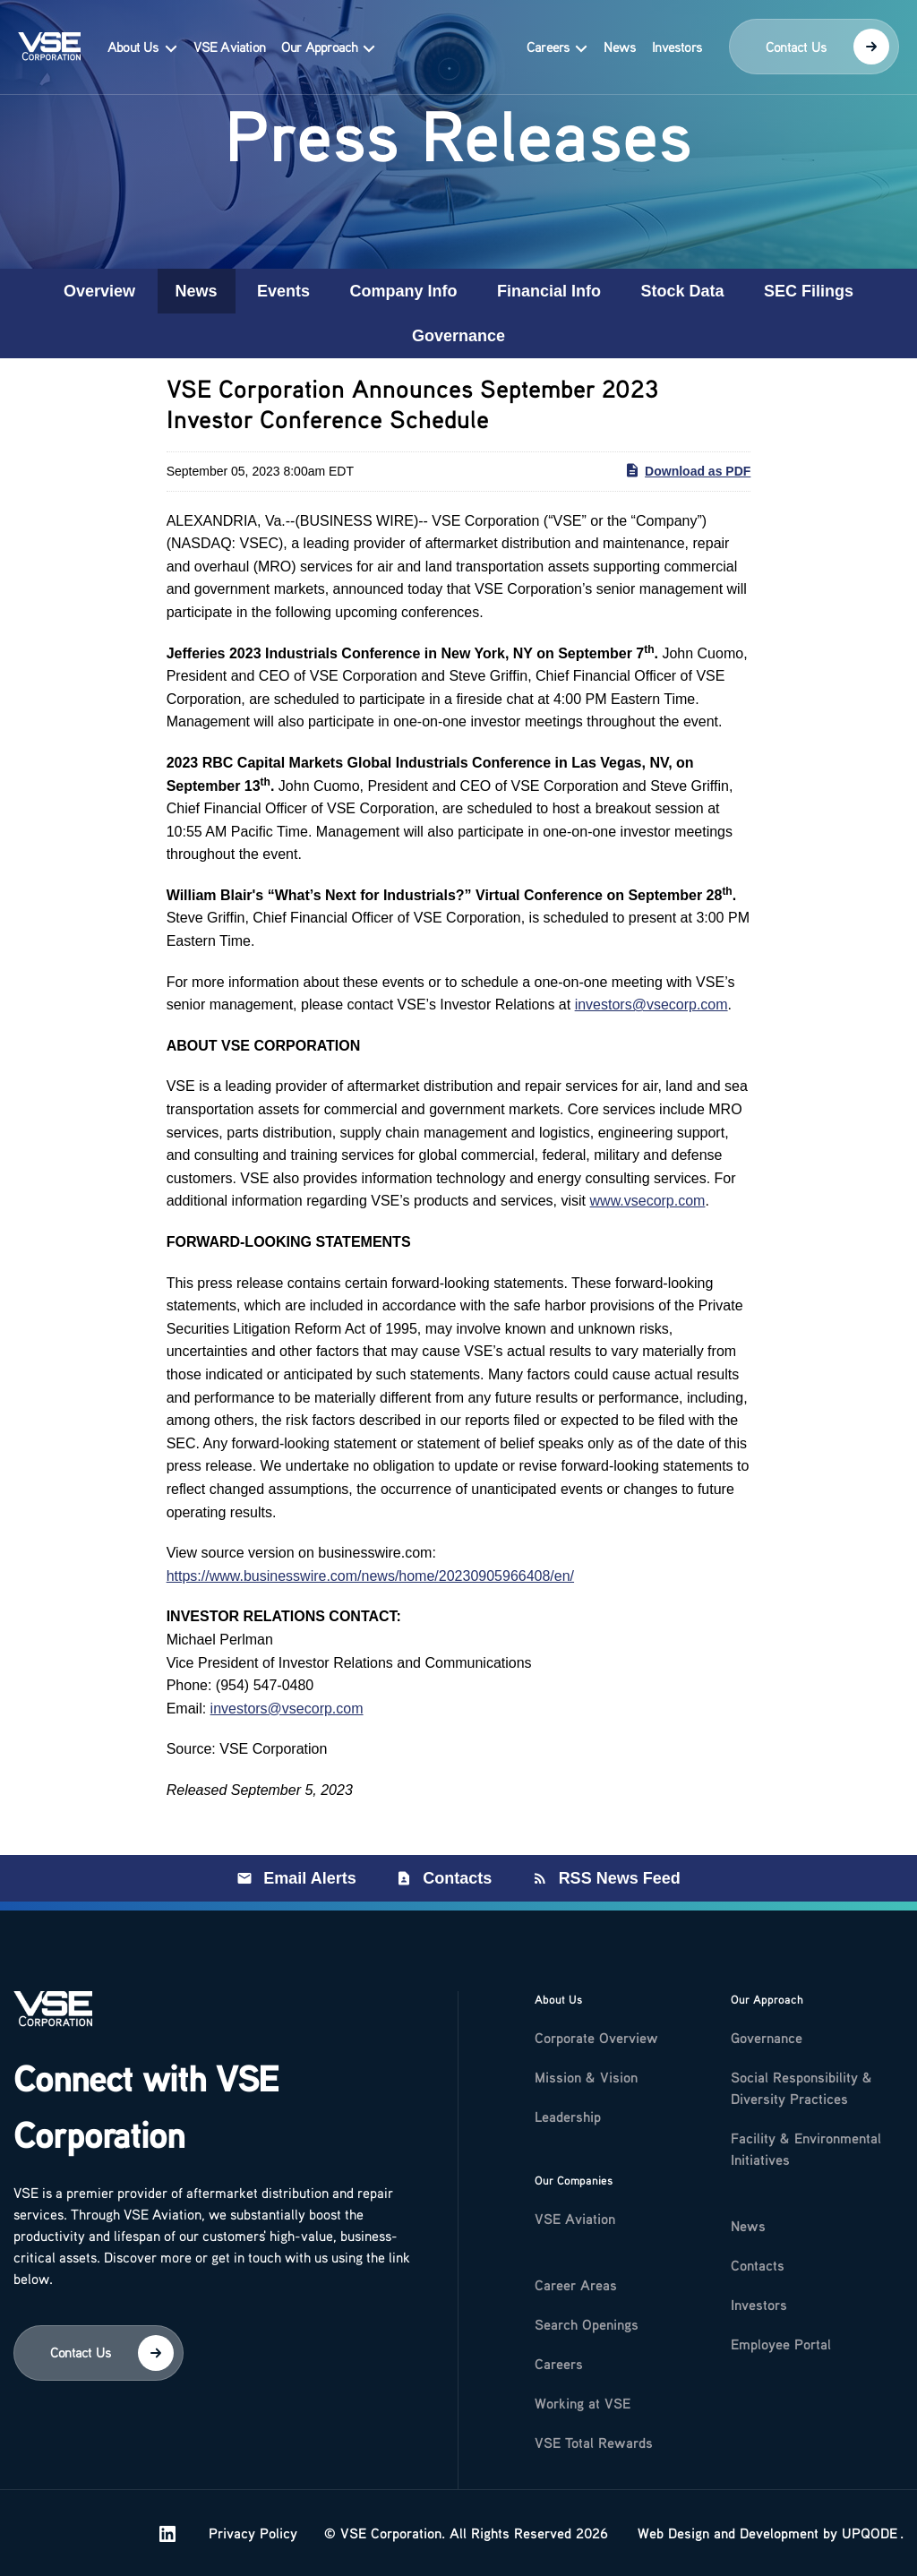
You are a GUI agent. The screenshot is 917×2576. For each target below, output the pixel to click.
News (620, 47)
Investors (677, 47)
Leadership (568, 2116)
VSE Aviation (229, 47)
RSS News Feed (620, 1878)
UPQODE (869, 2533)
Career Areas (576, 2285)
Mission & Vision (586, 2077)
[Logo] (52, 2019)
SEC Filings (808, 291)
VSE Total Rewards (594, 2442)
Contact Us (827, 46)
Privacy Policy (563, 2533)
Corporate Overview (596, 2038)
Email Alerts (309, 1878)
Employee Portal (781, 2344)
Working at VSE (582, 2403)
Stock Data (682, 291)
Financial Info (549, 291)
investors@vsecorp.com (651, 1004)
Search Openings (586, 2324)
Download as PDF (687, 470)
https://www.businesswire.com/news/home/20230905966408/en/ (370, 1576)
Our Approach (319, 47)
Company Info (404, 291)
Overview (99, 291)
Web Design (673, 2533)
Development (779, 2533)
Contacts (457, 1878)
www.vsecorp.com (648, 1200)
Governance (458, 336)
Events (283, 291)
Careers (548, 47)
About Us (133, 47)
